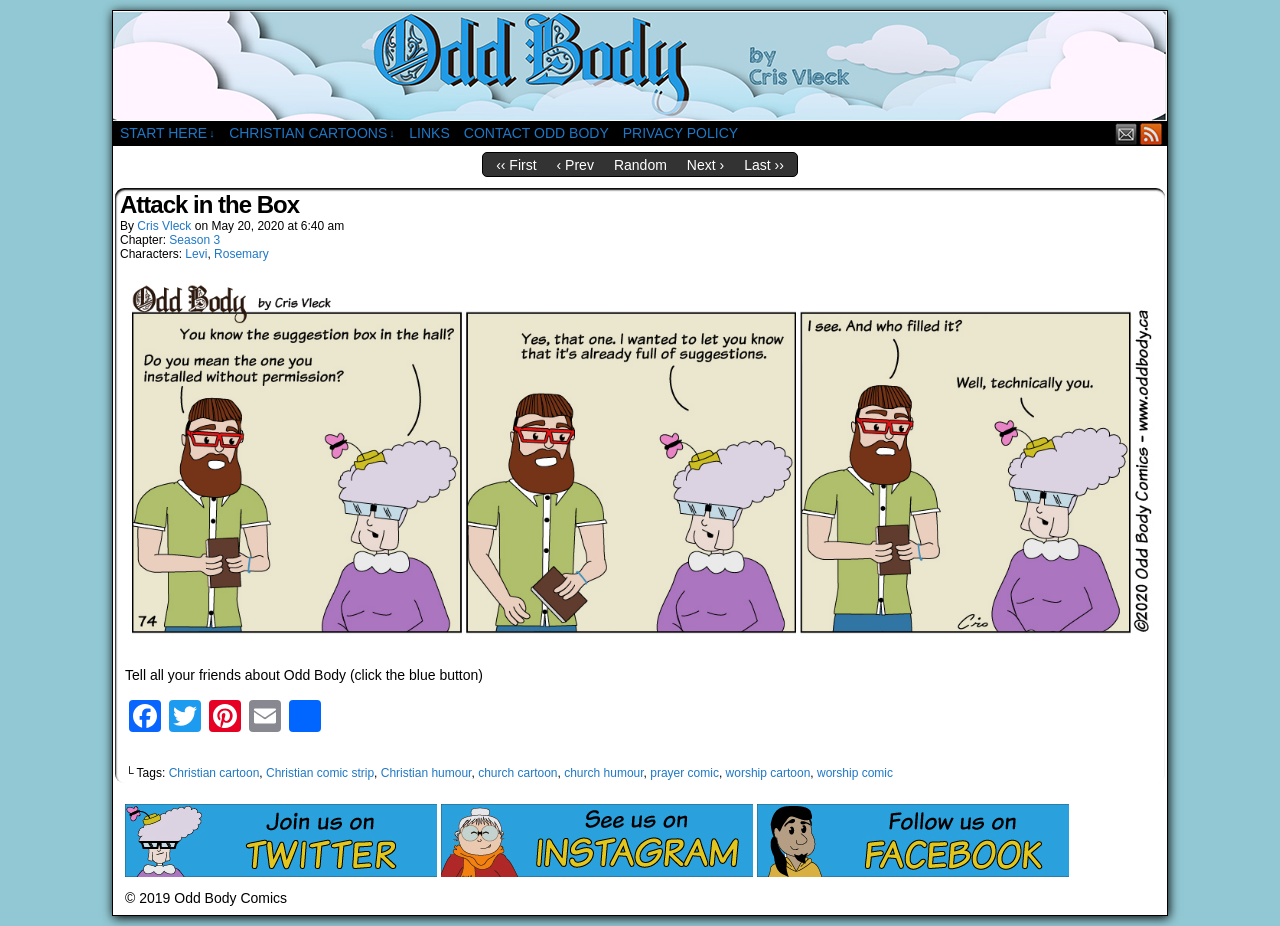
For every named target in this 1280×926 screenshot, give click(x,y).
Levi (196, 254)
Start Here (167, 133)
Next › (705, 165)
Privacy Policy (680, 133)
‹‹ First (516, 165)
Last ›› (764, 165)
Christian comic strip (320, 773)
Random (640, 165)
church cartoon (517, 773)
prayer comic (684, 773)
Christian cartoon (214, 773)
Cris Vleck (164, 226)
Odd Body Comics (640, 66)
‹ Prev (575, 165)
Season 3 (194, 240)
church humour (603, 773)
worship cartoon (768, 773)
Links (429, 133)
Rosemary (241, 254)
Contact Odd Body (536, 133)
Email (1126, 133)
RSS (1151, 133)
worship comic (855, 773)
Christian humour (426, 773)
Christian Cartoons (312, 133)
